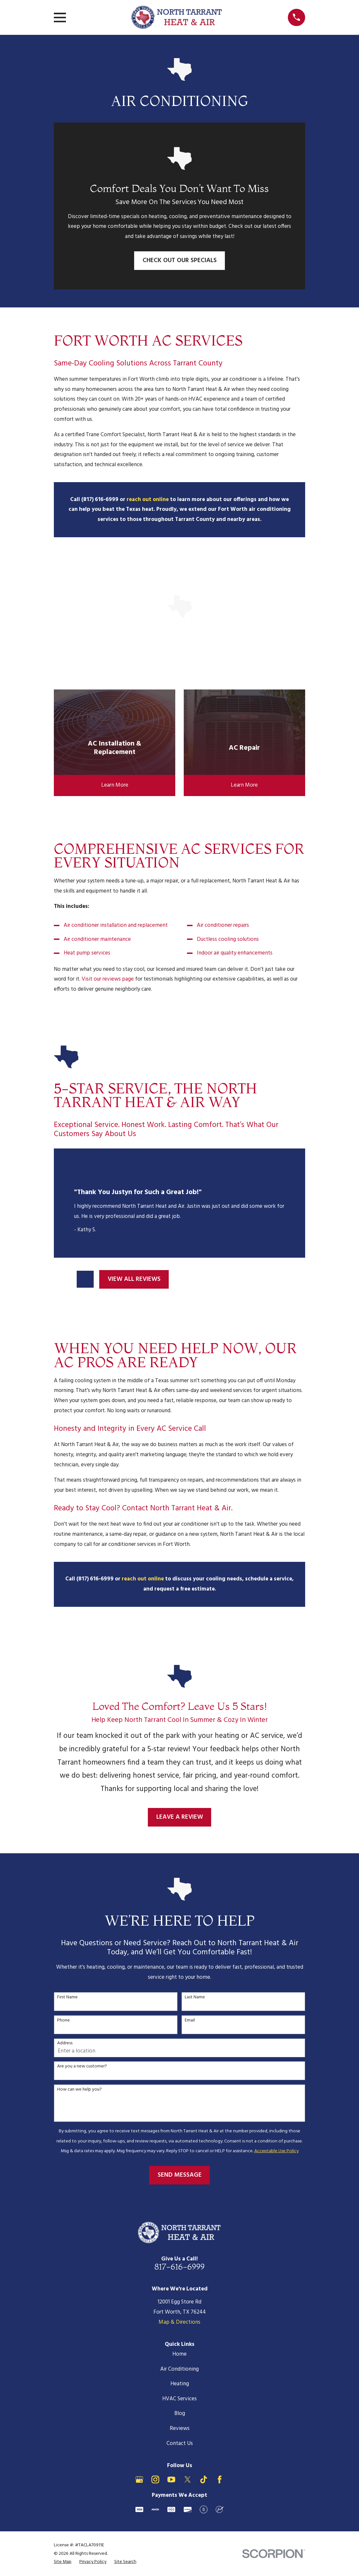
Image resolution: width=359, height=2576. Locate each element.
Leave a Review (179, 1817)
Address (64, 2043)
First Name (67, 1997)
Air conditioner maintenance (97, 939)
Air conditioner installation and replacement (116, 925)
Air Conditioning (179, 2369)
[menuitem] (62, 2562)
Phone (63, 2020)
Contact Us (179, 2443)
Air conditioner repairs (223, 925)
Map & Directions (179, 2322)
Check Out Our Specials (180, 260)
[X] (188, 2479)
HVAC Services (179, 2398)
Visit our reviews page (108, 979)
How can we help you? (79, 2090)
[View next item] (85, 1279)
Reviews (180, 2428)
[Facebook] (220, 2479)
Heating (179, 2383)
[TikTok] (204, 2479)
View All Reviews (134, 1279)
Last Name (195, 1997)
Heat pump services (87, 953)
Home (179, 2354)
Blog (179, 2413)
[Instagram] (155, 2479)
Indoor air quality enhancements (235, 953)
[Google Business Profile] (139, 2479)
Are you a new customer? (82, 2066)
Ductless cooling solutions (228, 939)
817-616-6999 (179, 2266)
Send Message (180, 2175)
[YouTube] (171, 2479)
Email (190, 2020)
